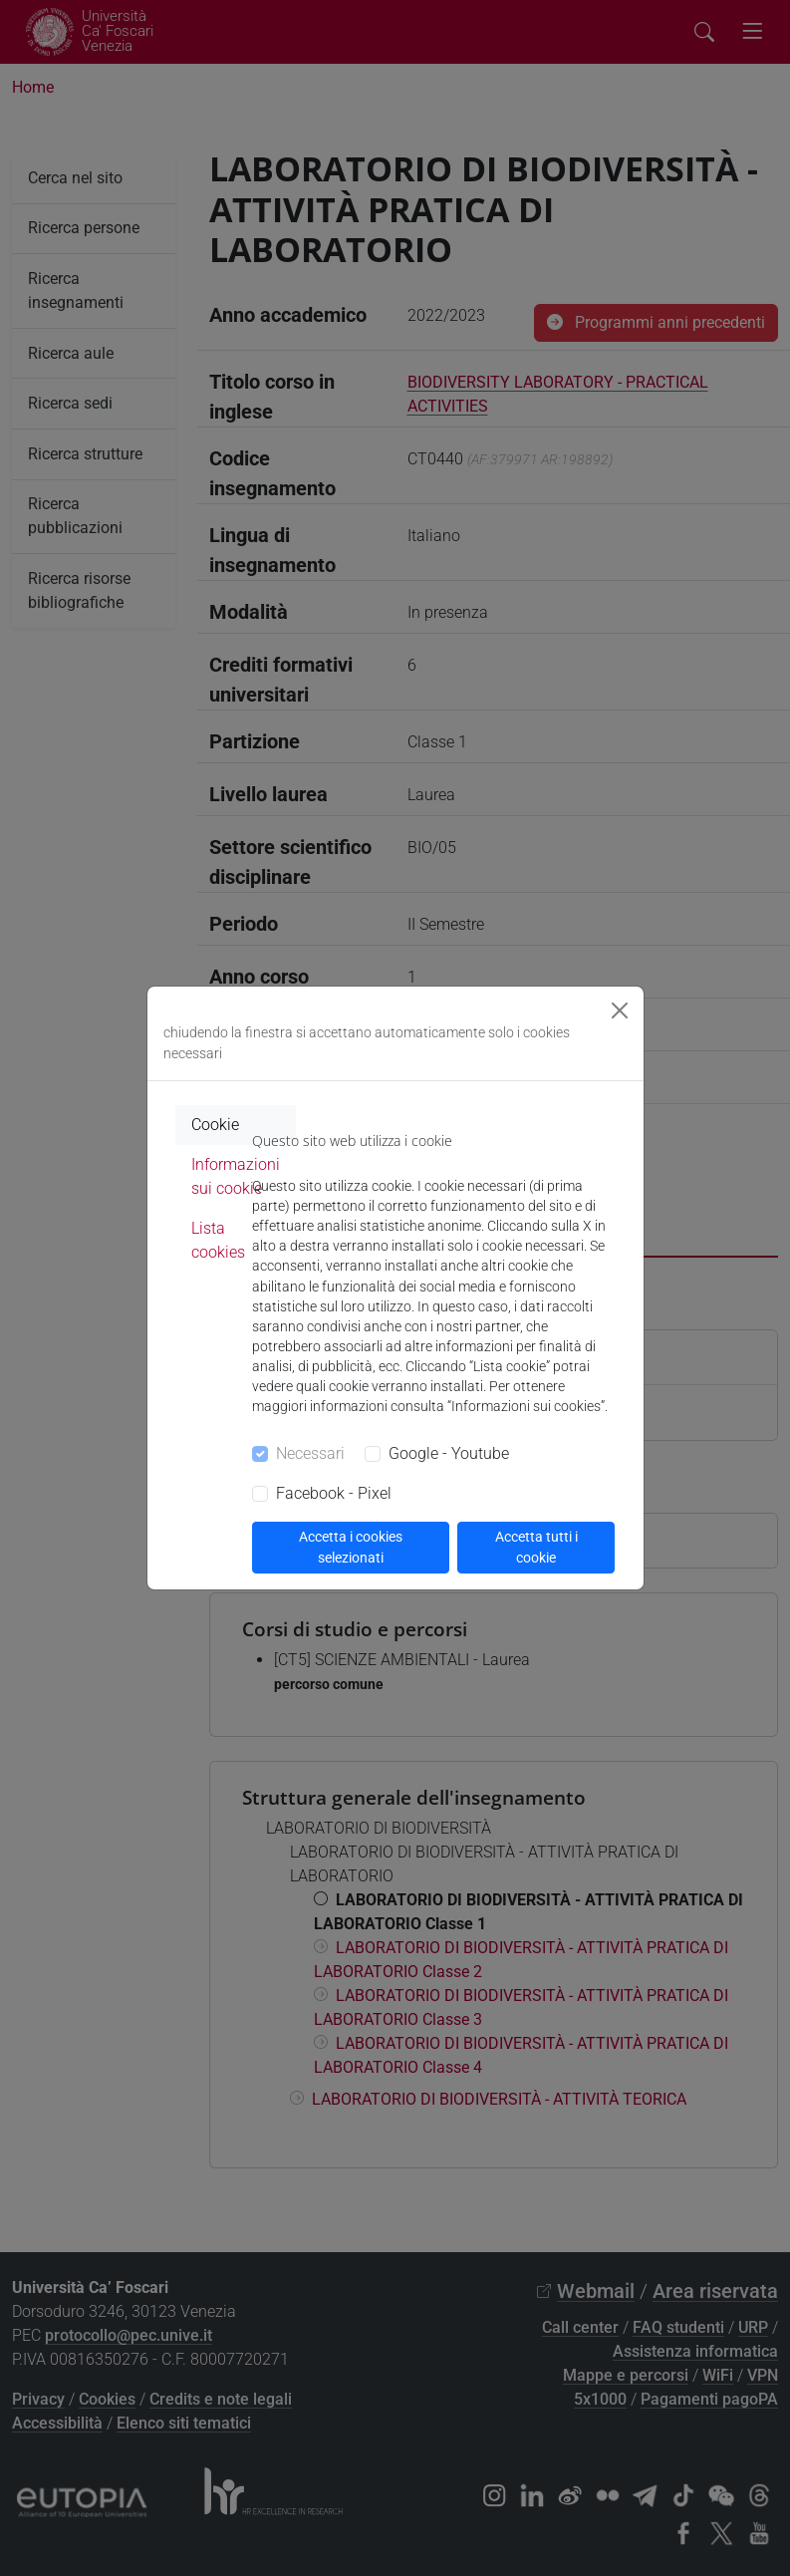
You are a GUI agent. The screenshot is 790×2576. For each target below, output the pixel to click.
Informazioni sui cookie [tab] (235, 1176)
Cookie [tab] (215, 1124)
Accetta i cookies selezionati (350, 1547)
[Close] (620, 1010)
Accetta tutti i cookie (536, 1547)
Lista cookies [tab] (218, 1240)
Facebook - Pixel (334, 1493)
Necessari (310, 1453)
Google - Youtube (449, 1453)
